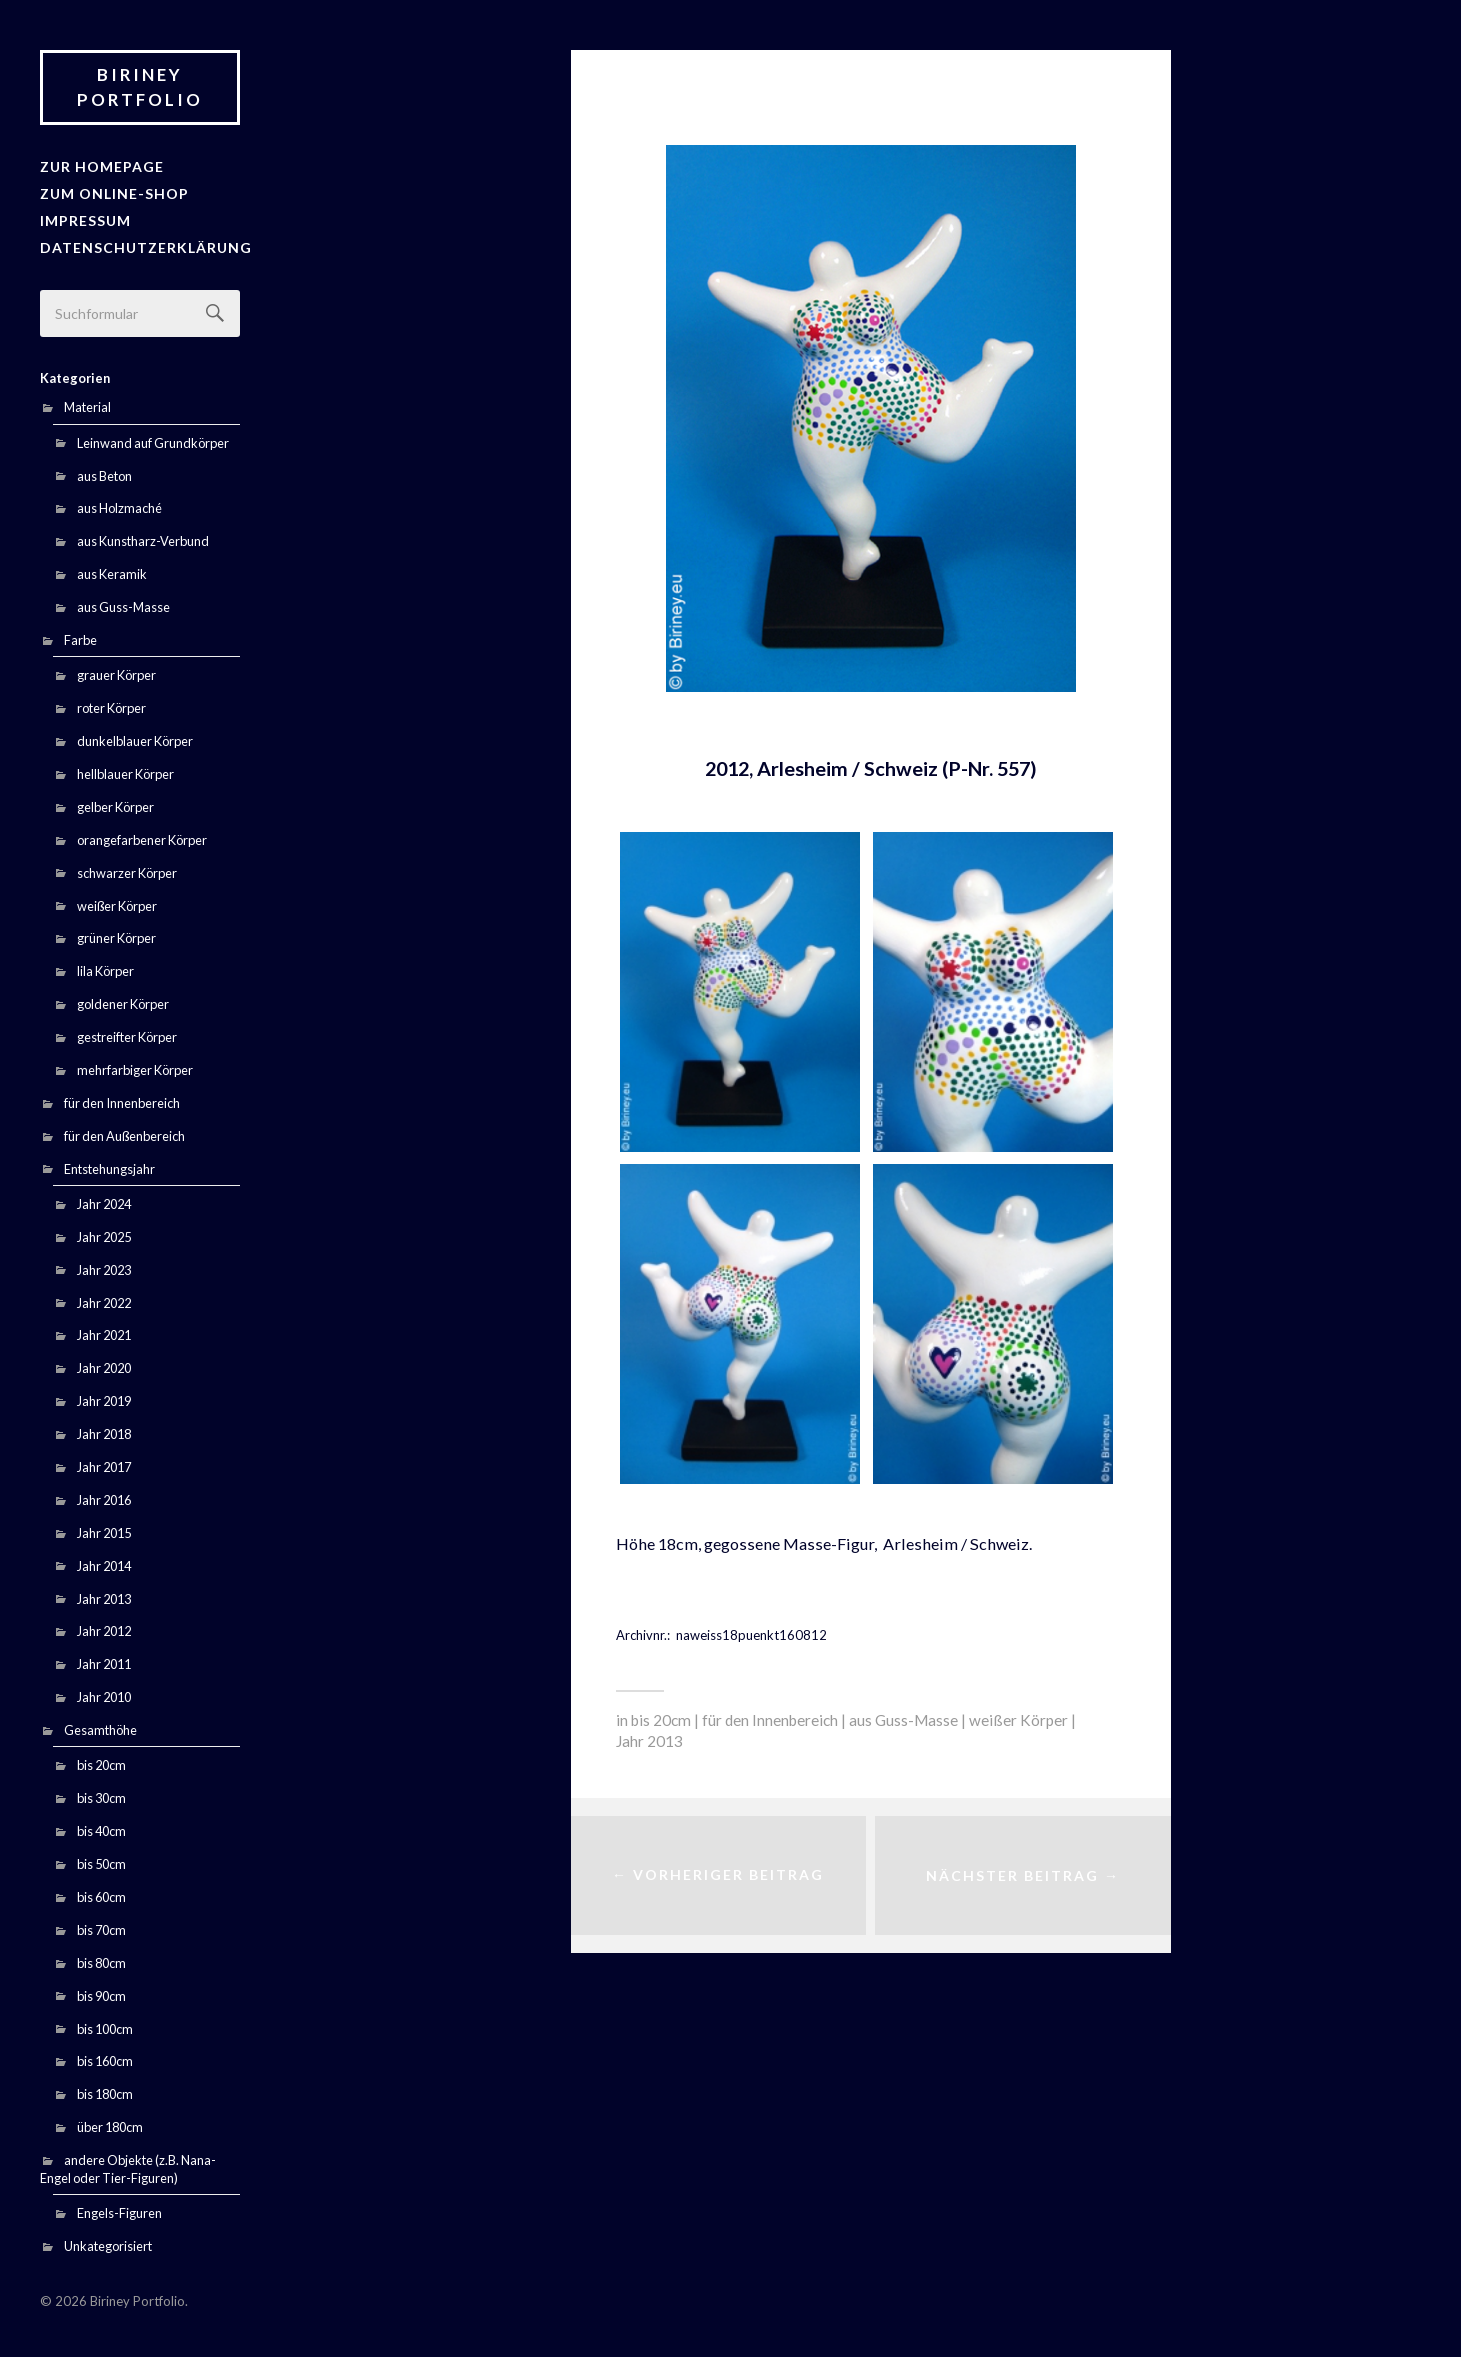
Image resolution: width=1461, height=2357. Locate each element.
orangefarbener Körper (142, 835)
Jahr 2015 (104, 1528)
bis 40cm (101, 1827)
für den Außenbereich (124, 1131)
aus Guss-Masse (123, 603)
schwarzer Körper (127, 868)
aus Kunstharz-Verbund (143, 537)
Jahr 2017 (104, 1463)
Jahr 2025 (104, 1232)
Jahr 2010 (104, 1693)
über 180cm (110, 2123)
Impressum (83, 218)
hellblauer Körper (125, 769)
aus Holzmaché (119, 504)
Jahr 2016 (104, 1495)
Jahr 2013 (104, 1594)
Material (87, 403)
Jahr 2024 (104, 1199)
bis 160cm (105, 2057)
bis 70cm (101, 1925)
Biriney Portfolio (140, 87)
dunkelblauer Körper (135, 737)
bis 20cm (101, 1761)
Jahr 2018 (104, 1430)
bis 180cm (105, 2090)
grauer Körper (116, 671)
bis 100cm (105, 2024)
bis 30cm (101, 1794)
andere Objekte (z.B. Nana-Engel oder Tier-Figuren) (128, 2165)
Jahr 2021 (104, 1331)
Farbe (80, 636)
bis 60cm (101, 1892)
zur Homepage (97, 166)
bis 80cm (101, 1958)
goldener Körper (123, 1000)
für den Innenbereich (122, 1098)
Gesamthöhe (100, 1726)
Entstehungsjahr (109, 1164)
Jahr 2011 (104, 1660)
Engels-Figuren (119, 2209)
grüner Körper (116, 934)
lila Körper (105, 967)
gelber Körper (115, 802)
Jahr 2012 (104, 1627)
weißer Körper (117, 901)
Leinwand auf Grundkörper (153, 438)
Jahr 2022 (104, 1298)
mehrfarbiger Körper (135, 1065)
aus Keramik (112, 570)
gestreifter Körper (127, 1033)
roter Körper (111, 704)
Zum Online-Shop (109, 192)
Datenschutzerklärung (138, 243)
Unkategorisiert (108, 2242)
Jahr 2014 (104, 1561)
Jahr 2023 (104, 1265)
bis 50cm (101, 1860)
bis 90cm (101, 1991)
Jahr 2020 (104, 1364)
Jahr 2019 (104, 1397)
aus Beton (104, 471)
